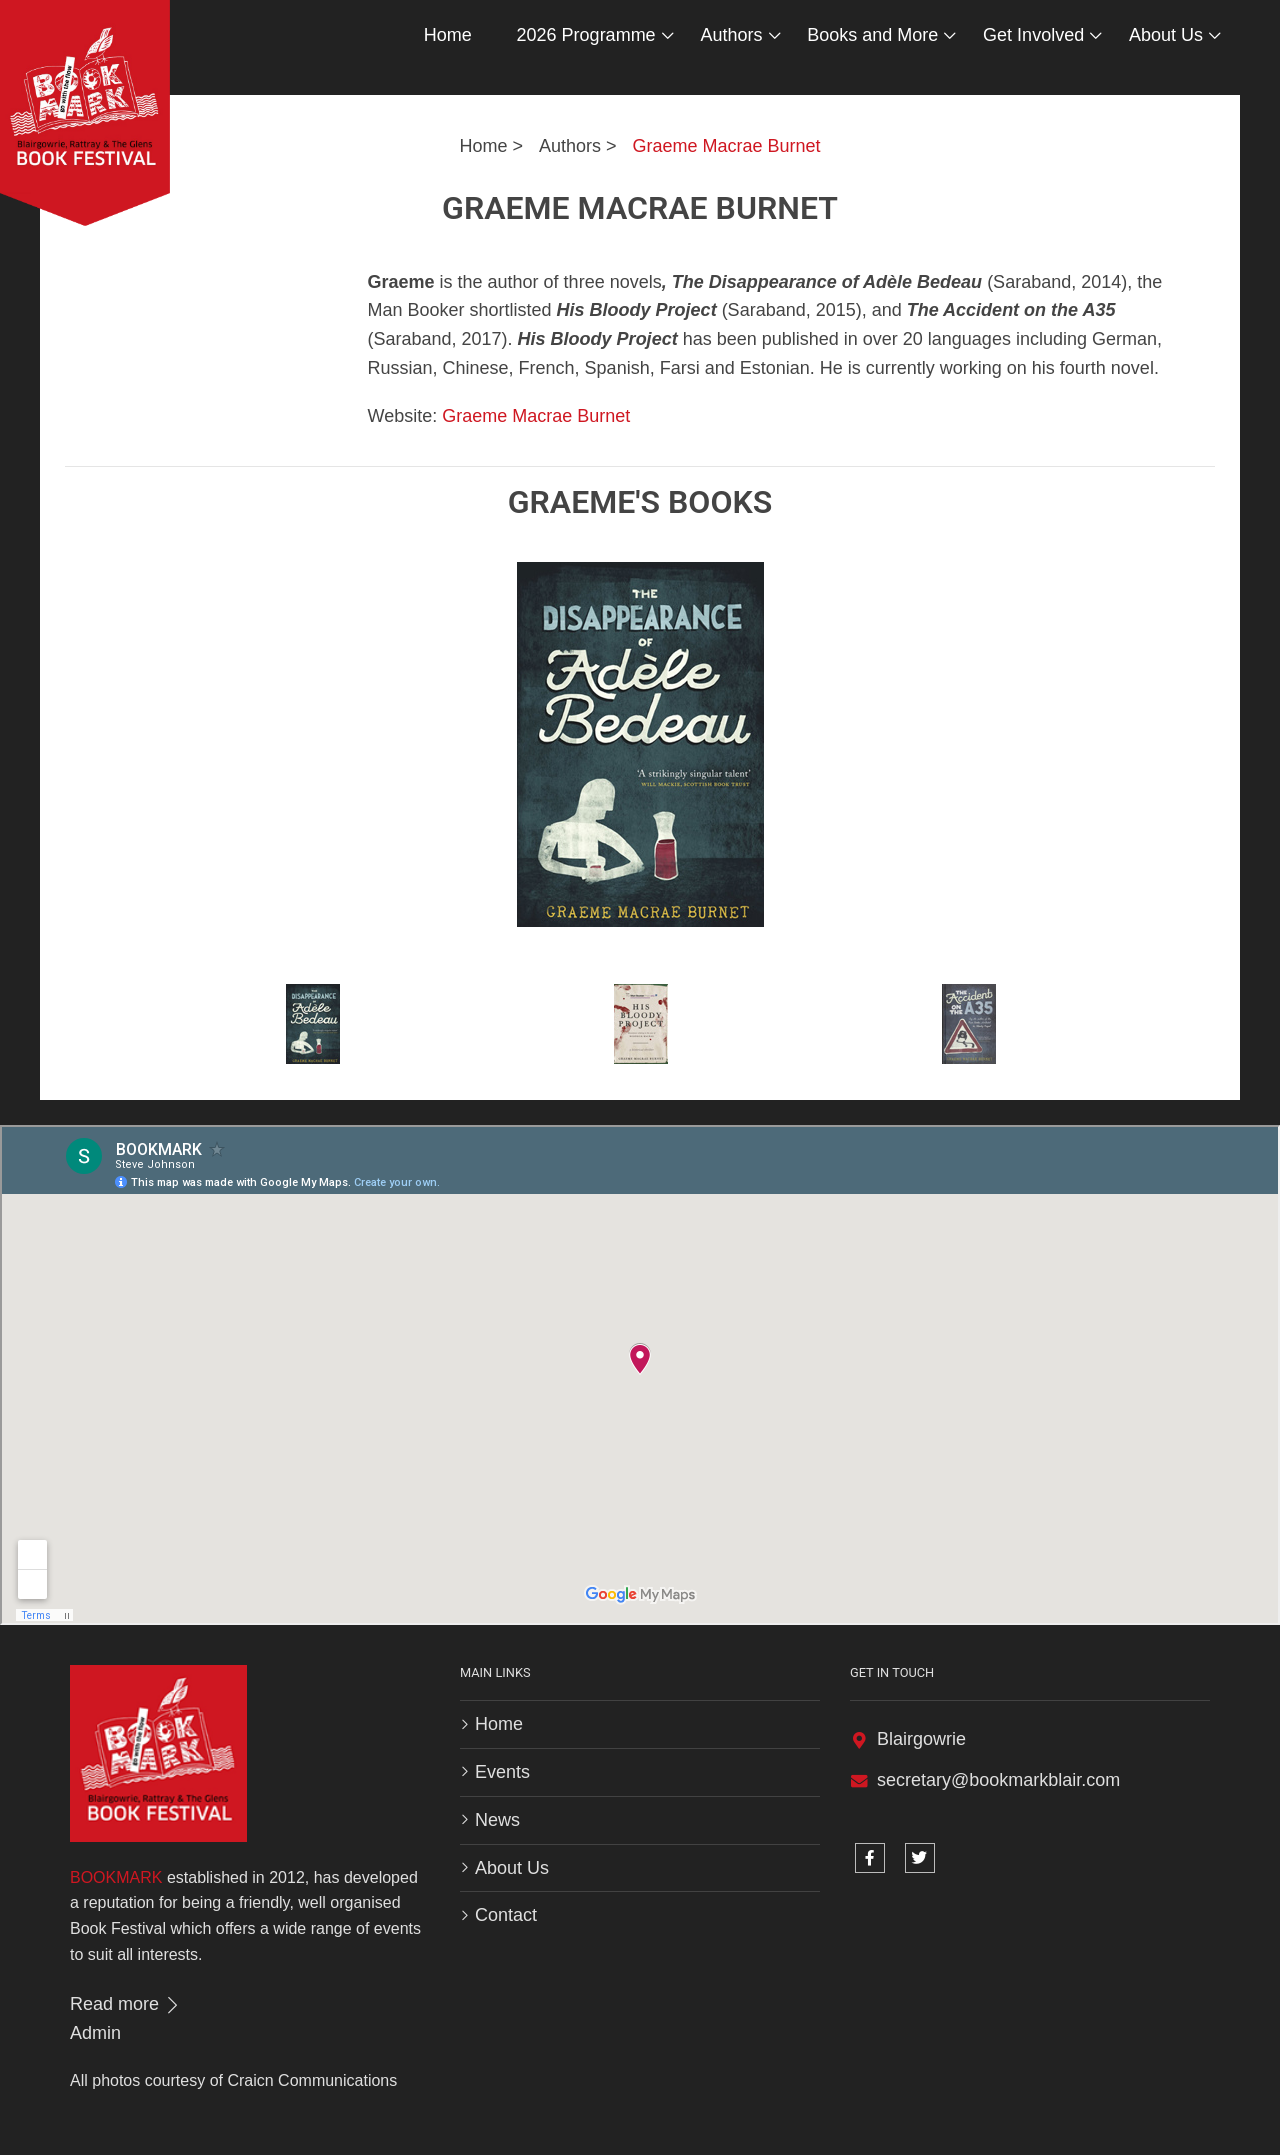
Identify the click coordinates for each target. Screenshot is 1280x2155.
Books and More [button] (872, 35)
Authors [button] (731, 35)
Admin (95, 2033)
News (497, 1820)
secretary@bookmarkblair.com (998, 1780)
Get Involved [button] (1033, 35)
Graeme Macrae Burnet (727, 146)
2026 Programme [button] (586, 35)
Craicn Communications (312, 2080)
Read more (126, 2004)
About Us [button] (1166, 35)
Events (502, 1772)
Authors (570, 146)
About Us (512, 1868)
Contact (506, 1915)
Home (448, 35)
